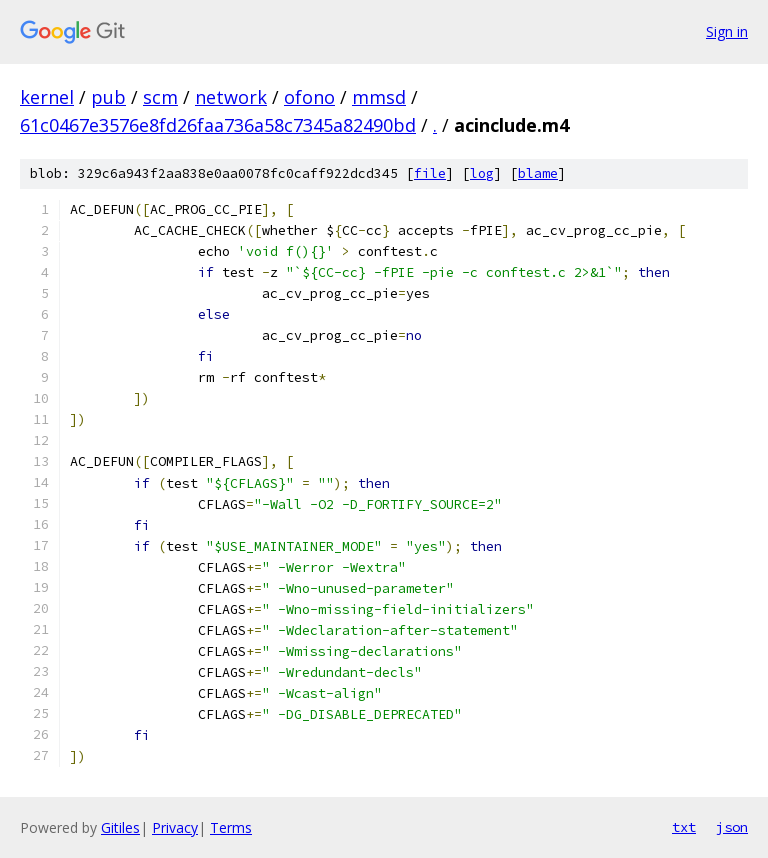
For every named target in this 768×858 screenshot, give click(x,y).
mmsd (379, 97)
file (430, 173)
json (732, 827)
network (231, 97)
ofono (309, 97)
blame (538, 173)
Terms (231, 827)
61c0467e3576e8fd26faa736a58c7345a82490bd (218, 125)
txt (684, 827)
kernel (47, 97)
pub (108, 97)
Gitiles (120, 827)
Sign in (727, 31)
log (482, 173)
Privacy (175, 827)
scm (160, 97)
